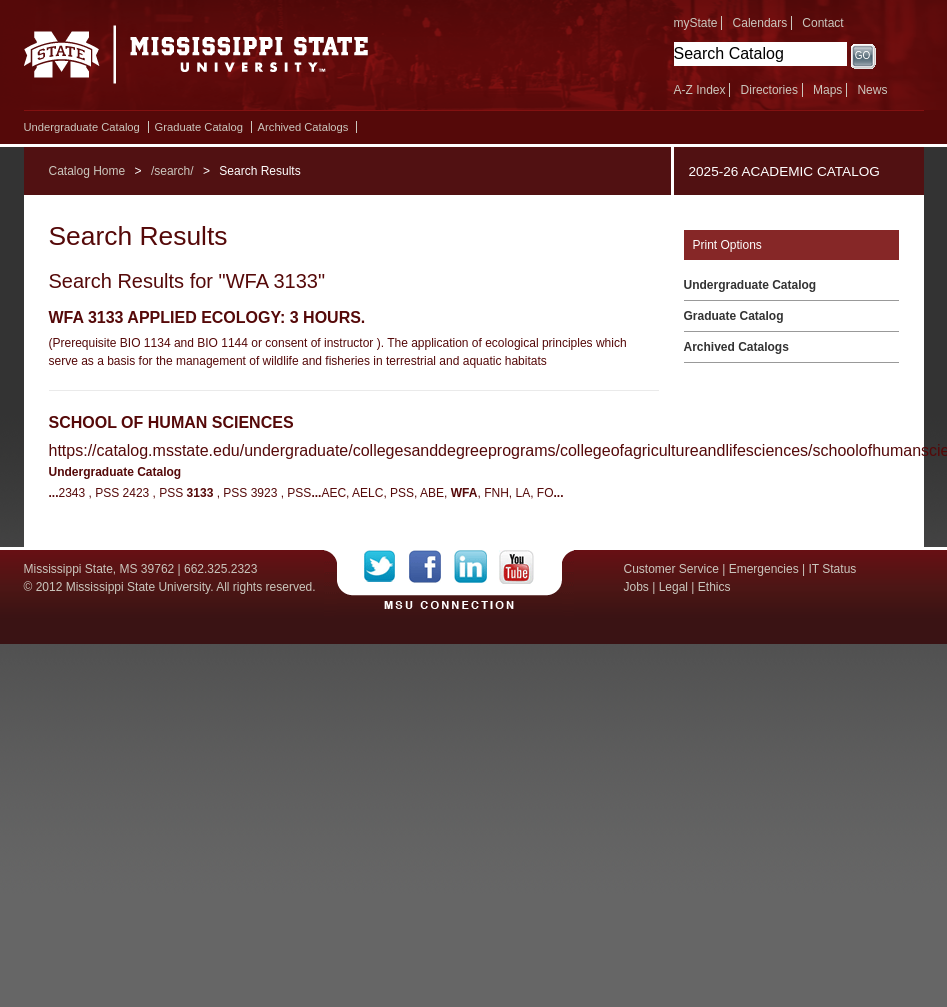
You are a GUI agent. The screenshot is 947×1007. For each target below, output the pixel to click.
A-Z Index (700, 90)
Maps (827, 90)
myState (696, 23)
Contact (822, 23)
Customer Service (671, 569)
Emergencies (764, 569)
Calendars (760, 23)
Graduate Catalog (199, 127)
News (872, 90)
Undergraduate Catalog (82, 127)
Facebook (431, 567)
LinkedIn (476, 567)
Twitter (386, 567)
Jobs (636, 587)
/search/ (172, 171)
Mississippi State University (196, 60)
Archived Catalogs (303, 127)
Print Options (727, 245)
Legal (673, 587)
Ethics (714, 587)
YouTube (516, 567)
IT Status (833, 569)
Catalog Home (87, 171)
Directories (769, 90)
